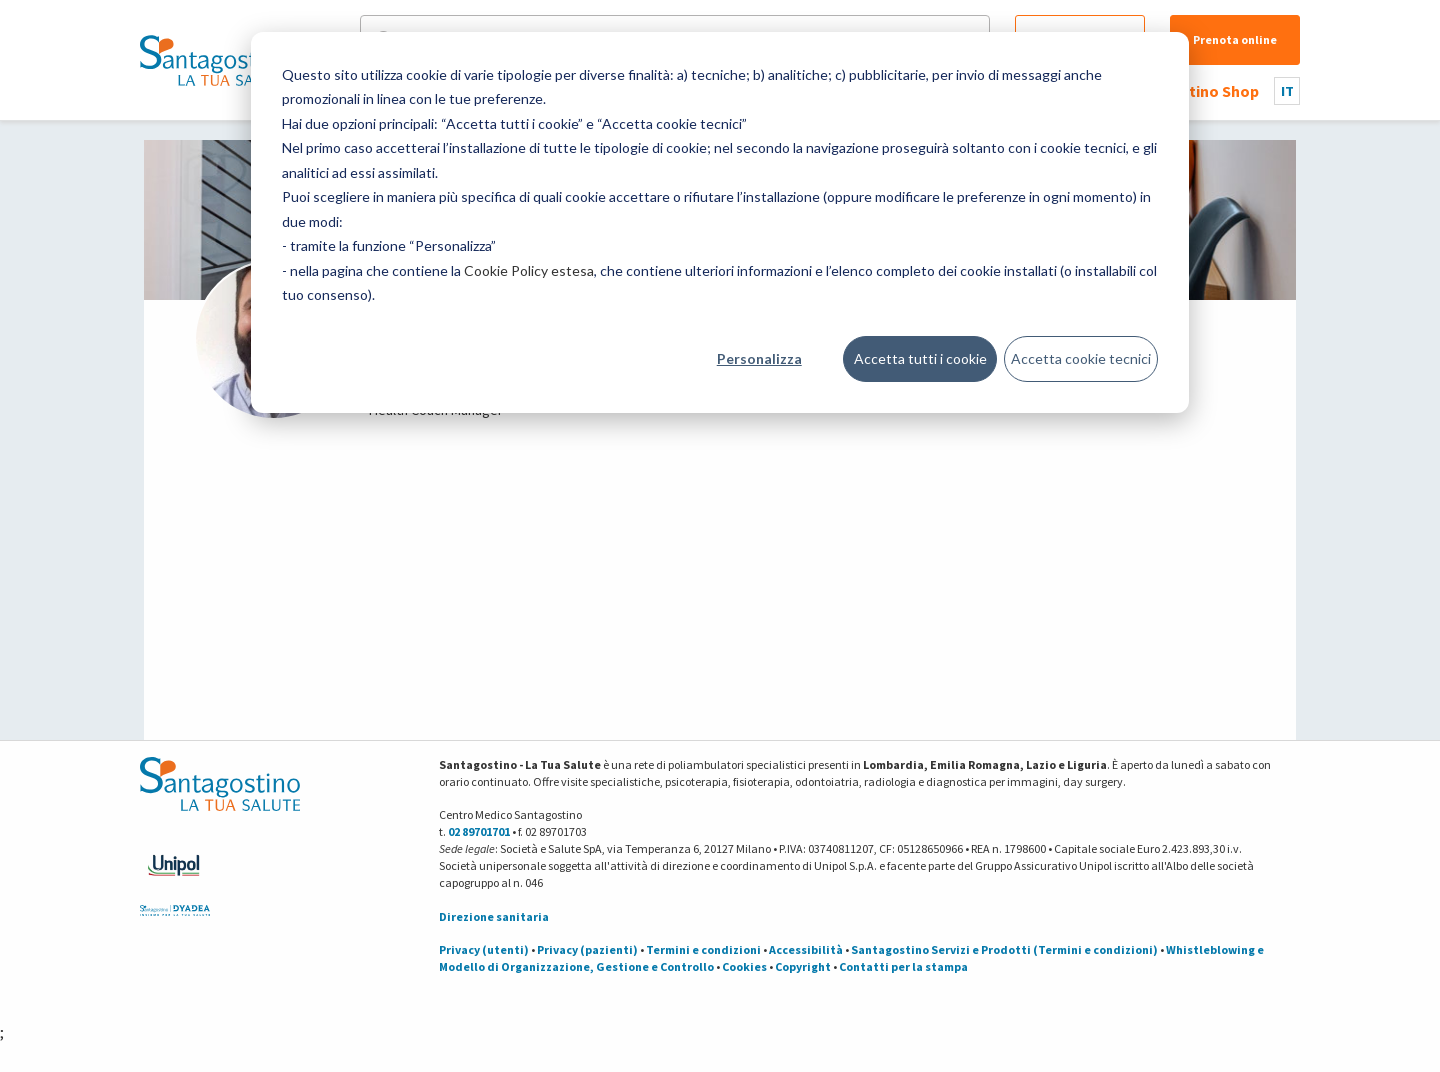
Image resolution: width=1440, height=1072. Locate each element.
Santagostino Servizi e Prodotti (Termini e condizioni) (1004, 949)
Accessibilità (806, 949)
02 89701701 (479, 831)
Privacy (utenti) (484, 949)
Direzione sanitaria (494, 916)
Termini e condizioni (703, 949)
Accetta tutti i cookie (920, 358)
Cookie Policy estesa (529, 270)
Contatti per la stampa (903, 966)
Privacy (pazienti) (587, 949)
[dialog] (720, 222)
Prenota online (1235, 39)
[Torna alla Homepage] (215, 60)
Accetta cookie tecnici (1081, 358)
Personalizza (759, 358)
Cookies (744, 966)
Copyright (803, 966)
